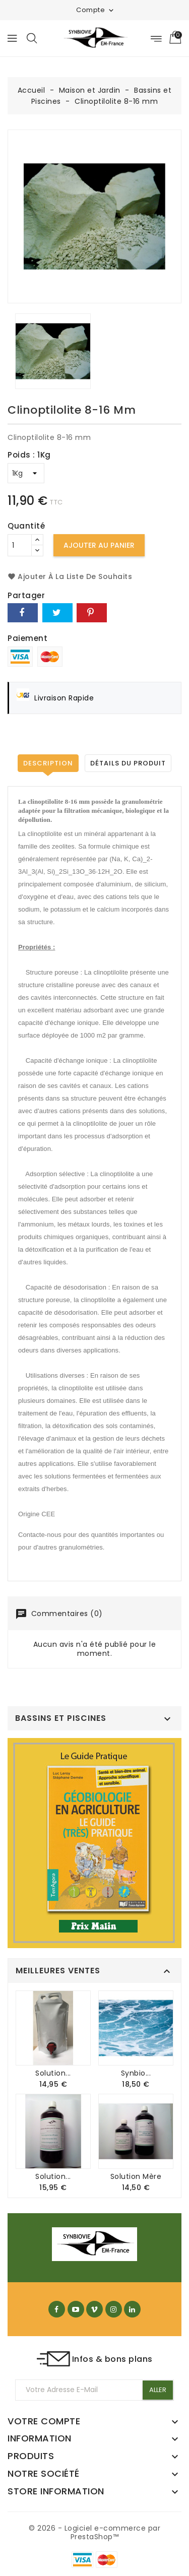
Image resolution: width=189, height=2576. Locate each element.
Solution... (53, 2073)
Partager (23, 612)
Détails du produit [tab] (128, 763)
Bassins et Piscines (60, 1718)
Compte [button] (95, 10)
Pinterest (92, 612)
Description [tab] (48, 763)
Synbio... (136, 2073)
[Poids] (26, 473)
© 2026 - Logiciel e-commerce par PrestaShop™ (94, 2532)
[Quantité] (20, 545)
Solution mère (136, 2176)
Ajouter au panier (99, 545)
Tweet (57, 612)
